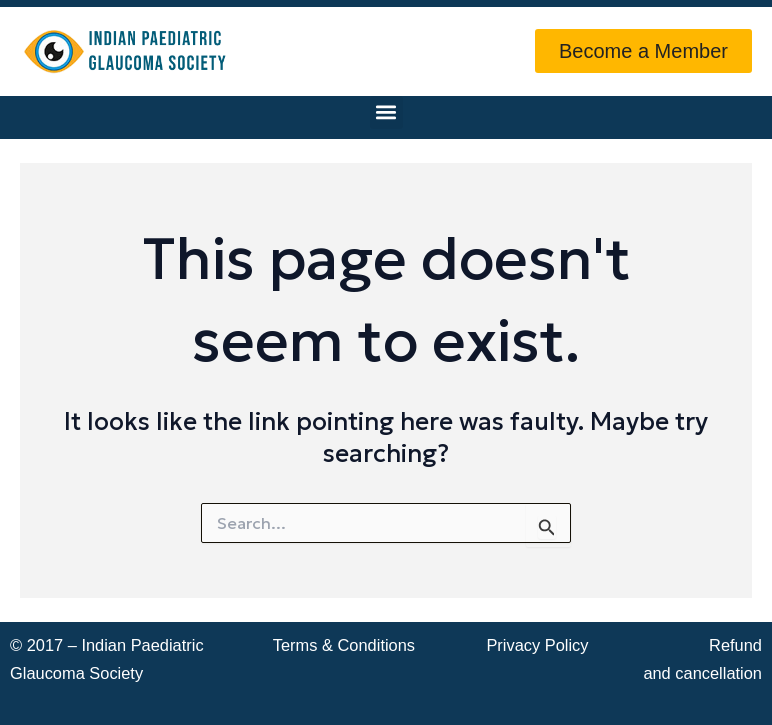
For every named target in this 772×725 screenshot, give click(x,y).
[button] (386, 112)
